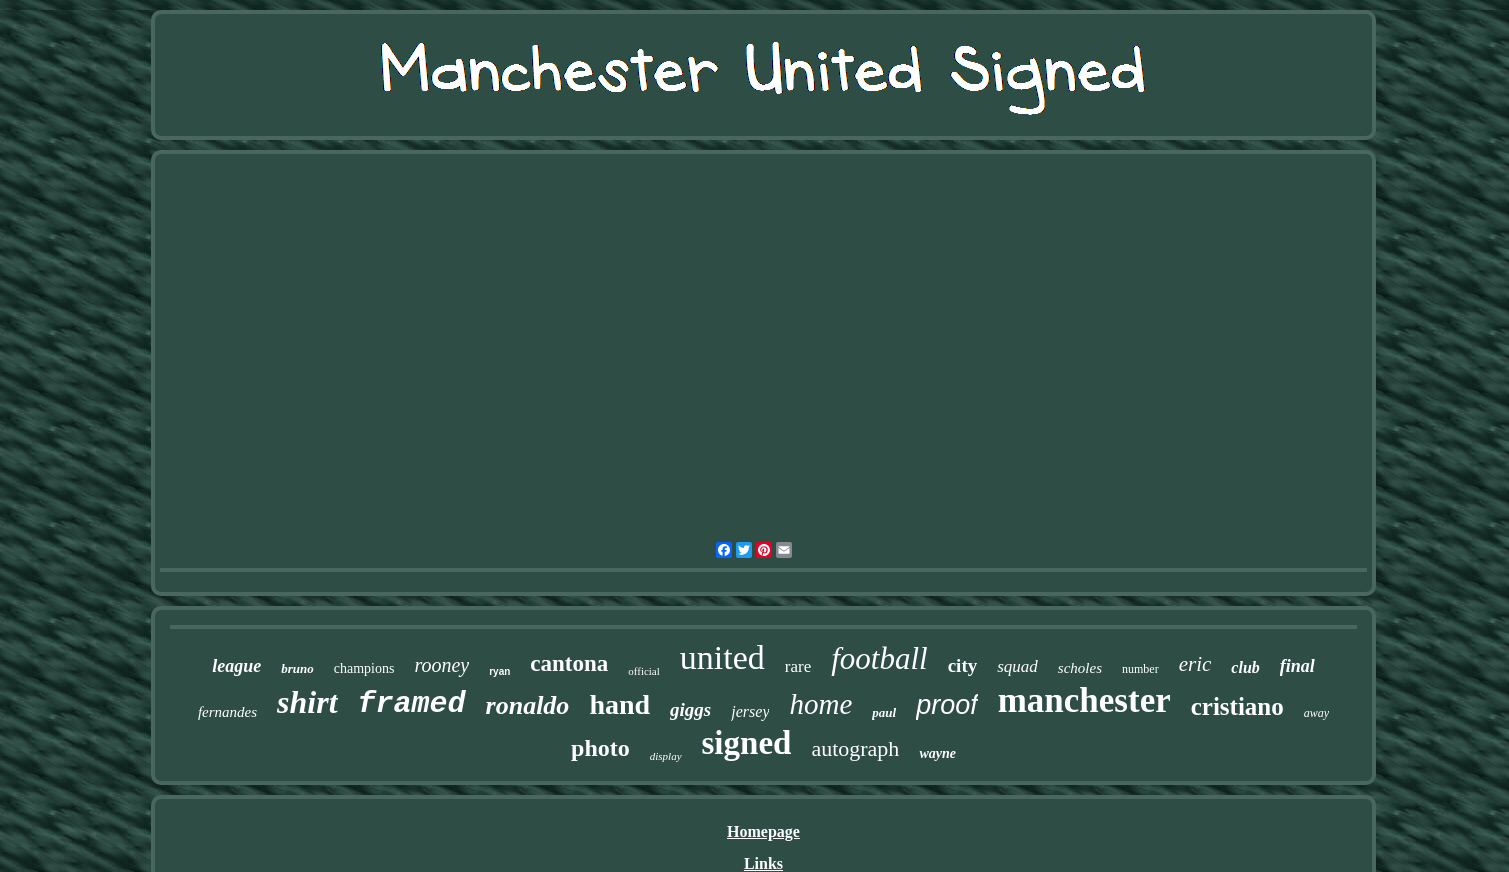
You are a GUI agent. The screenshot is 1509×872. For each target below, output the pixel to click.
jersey (750, 711)
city (963, 665)
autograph (855, 748)
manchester (1084, 700)
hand (619, 704)
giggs (690, 709)
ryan (499, 671)
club (1245, 667)
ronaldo (528, 705)
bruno (297, 668)
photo (600, 748)
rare (798, 666)
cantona (569, 663)
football (879, 658)
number (1140, 669)
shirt (307, 702)
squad (1017, 666)
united (722, 657)
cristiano (1237, 706)
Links (763, 863)
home (820, 704)
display (666, 756)
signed (747, 743)
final (1297, 666)
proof (947, 705)
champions (364, 668)
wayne (937, 753)
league (236, 666)
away (1316, 713)
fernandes (227, 712)
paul (884, 712)
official (644, 671)
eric (1195, 664)
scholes (1080, 668)
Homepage (763, 831)
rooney (441, 665)
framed (412, 704)
